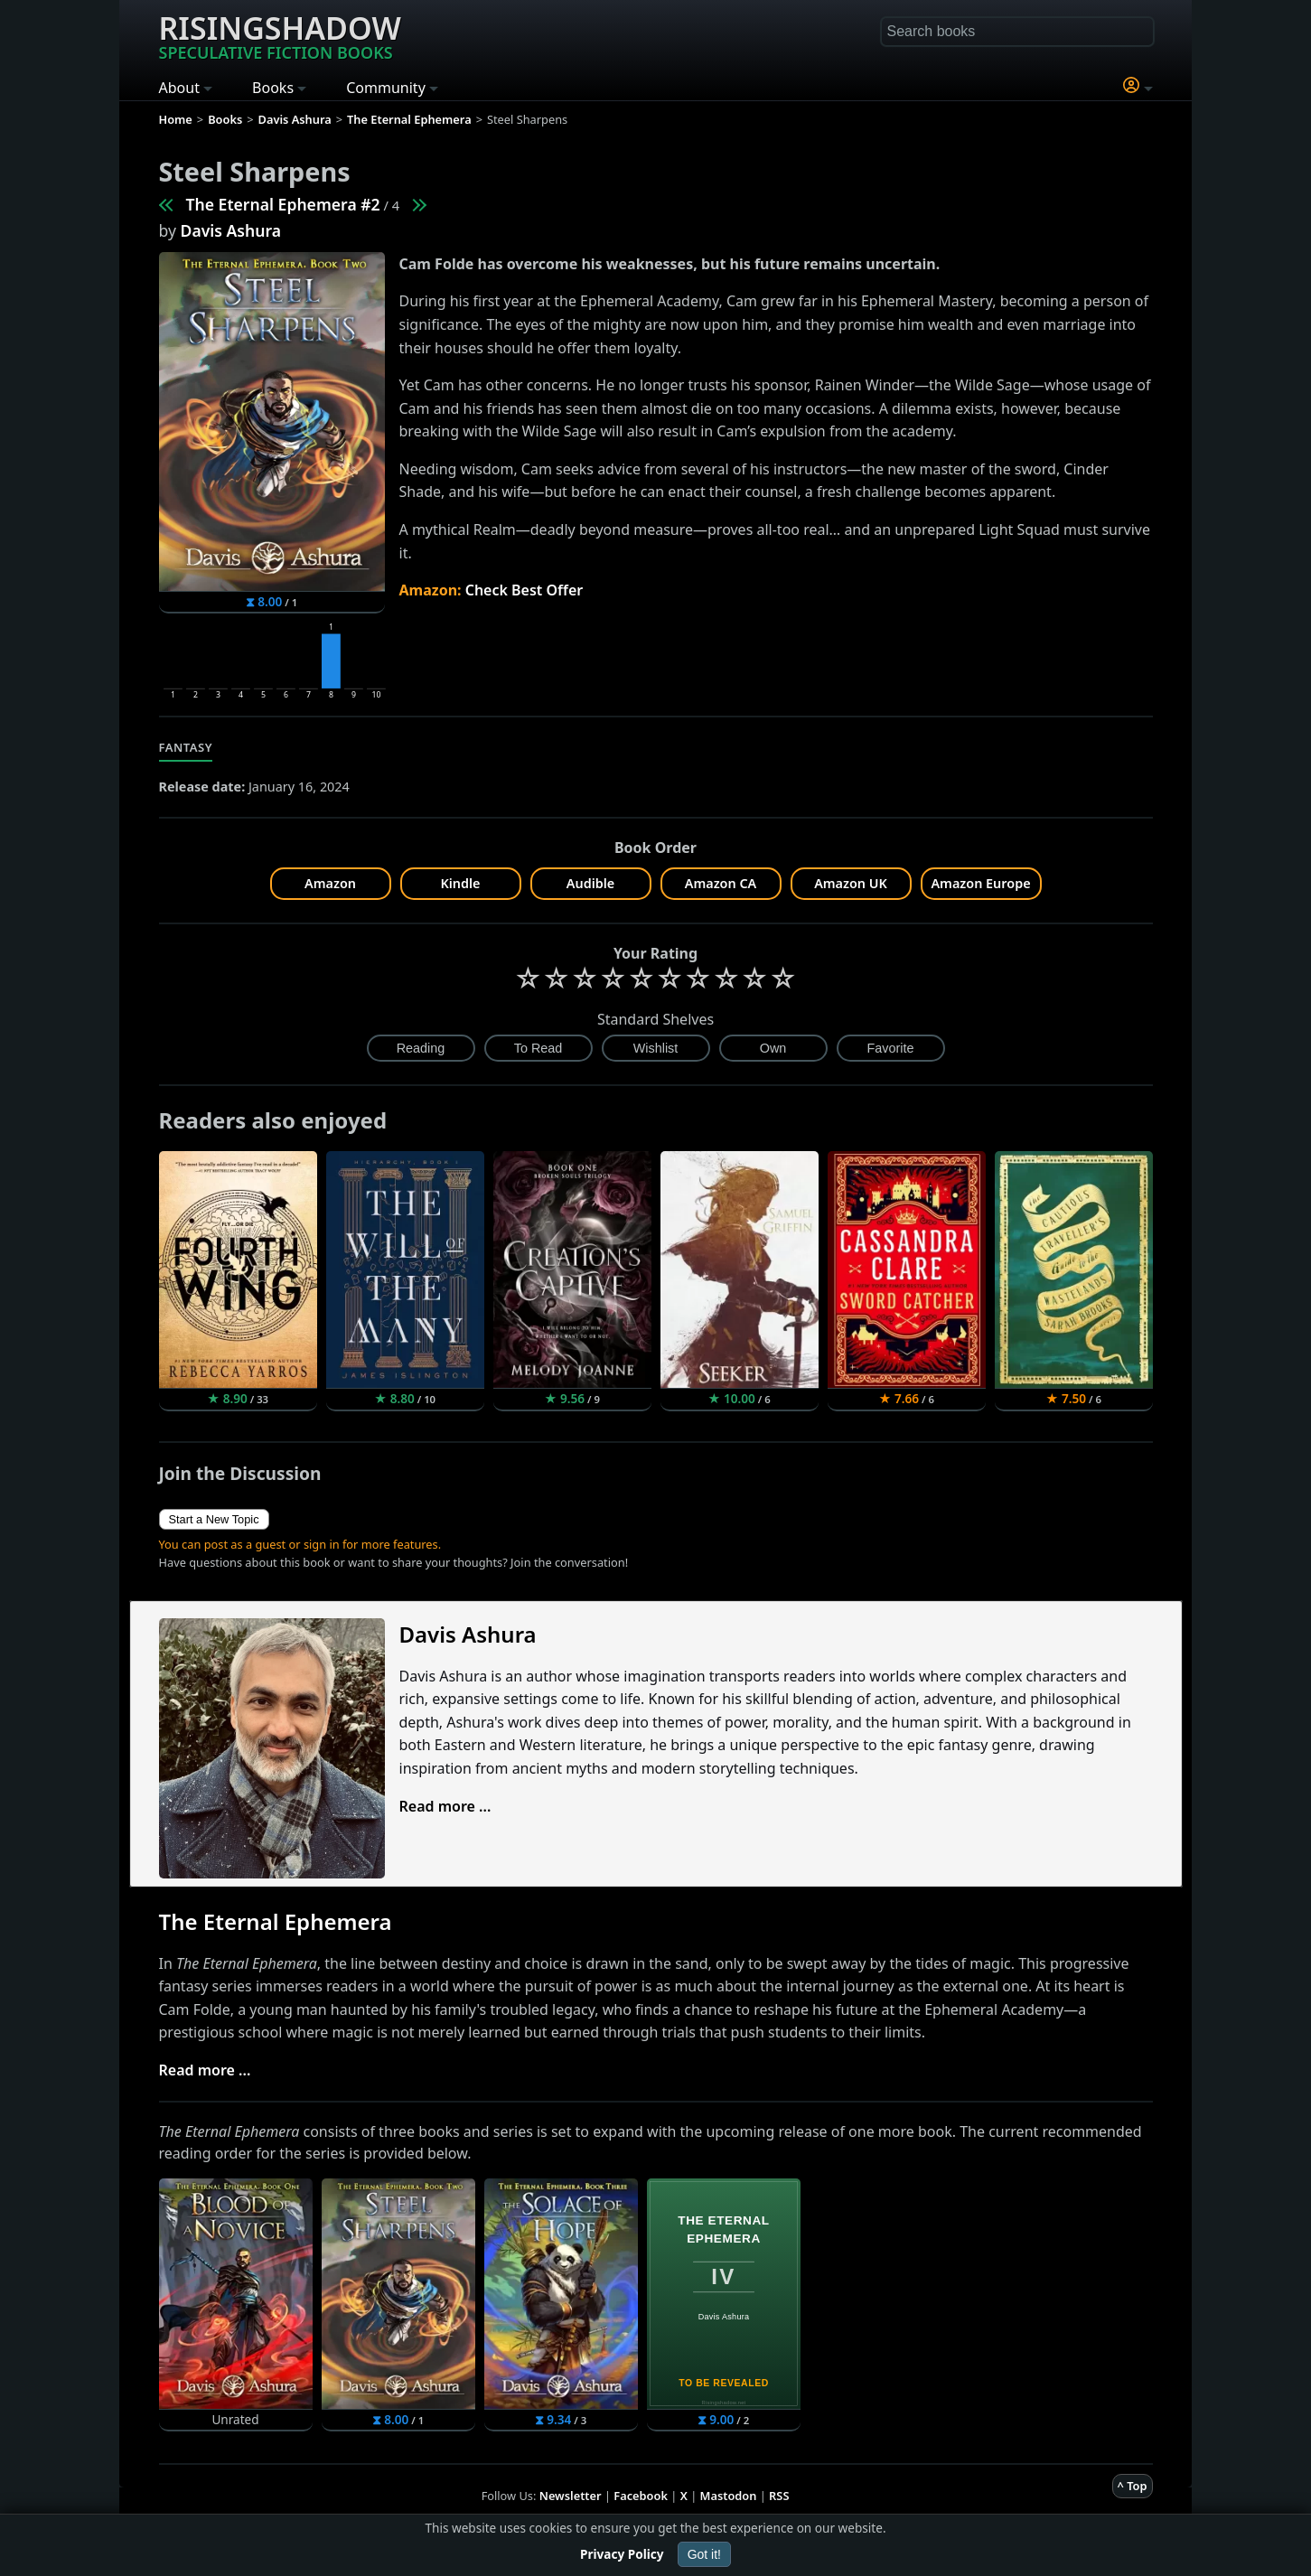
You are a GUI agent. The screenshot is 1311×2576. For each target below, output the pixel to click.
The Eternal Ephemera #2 (283, 204)
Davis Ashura (231, 230)
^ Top (1132, 2486)
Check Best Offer (524, 590)
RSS (779, 2495)
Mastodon (728, 2495)
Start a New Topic (214, 1519)
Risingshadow (280, 35)
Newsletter (570, 2495)
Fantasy (186, 747)
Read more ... (445, 1806)
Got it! (704, 2554)
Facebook (640, 2495)
